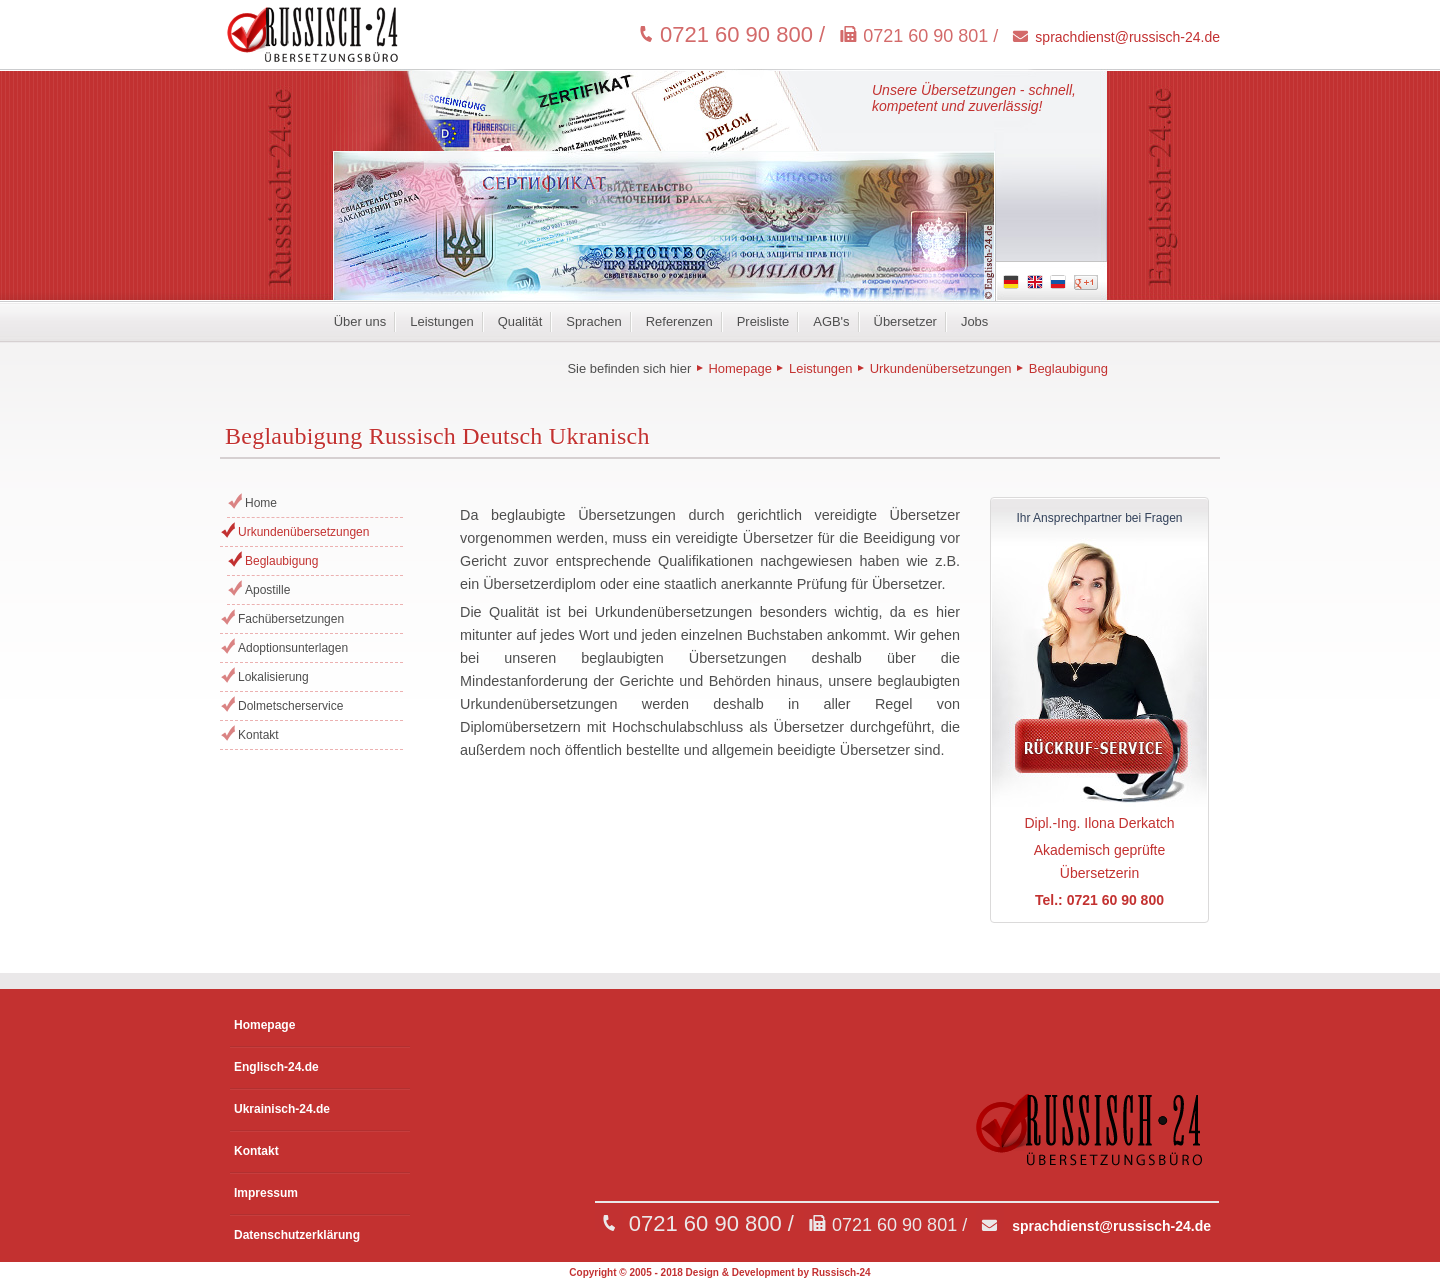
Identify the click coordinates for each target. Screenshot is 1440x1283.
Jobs (974, 321)
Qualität (520, 321)
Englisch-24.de (276, 1067)
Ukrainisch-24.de (282, 1109)
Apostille (267, 590)
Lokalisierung (273, 677)
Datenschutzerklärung (297, 1235)
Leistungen (441, 321)
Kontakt (258, 735)
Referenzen (679, 321)
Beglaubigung (1068, 368)
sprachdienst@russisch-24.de (1127, 37)
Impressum (266, 1193)
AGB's (831, 321)
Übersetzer (905, 321)
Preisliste (763, 321)
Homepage (739, 368)
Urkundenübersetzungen (941, 368)
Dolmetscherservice (290, 706)
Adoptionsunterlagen (293, 648)
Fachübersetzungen (291, 619)
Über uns (360, 321)
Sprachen (593, 321)
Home (261, 503)
